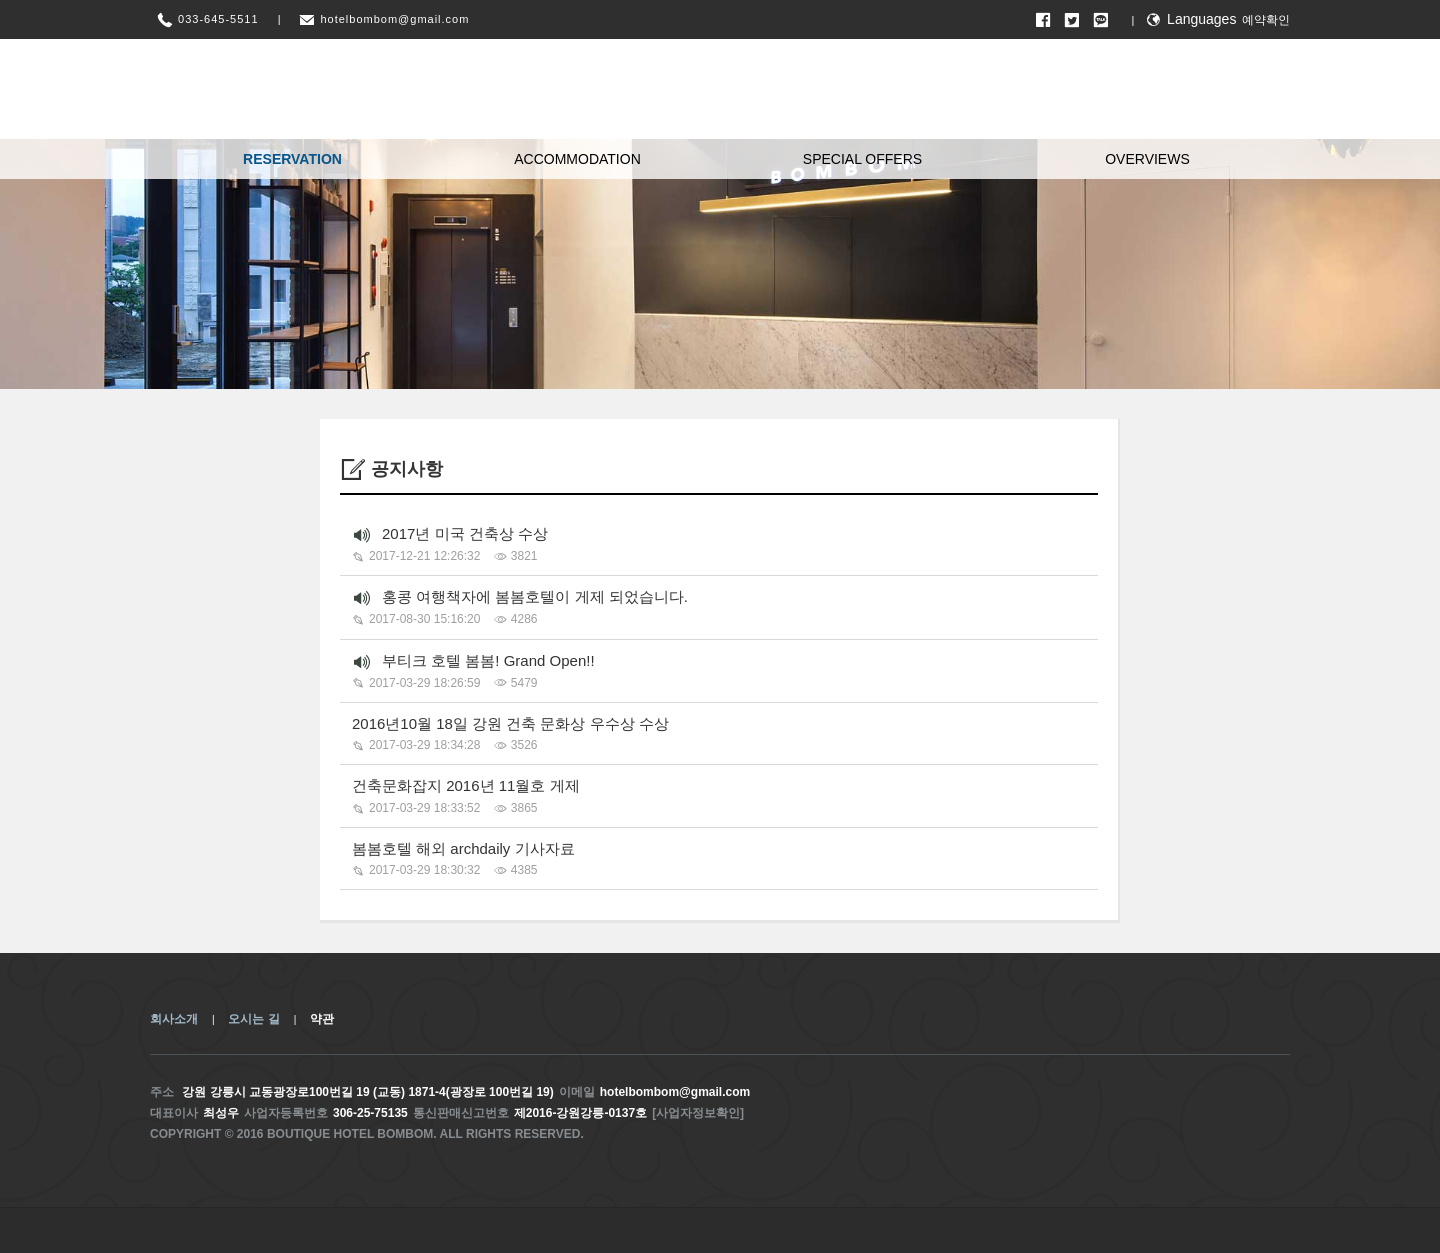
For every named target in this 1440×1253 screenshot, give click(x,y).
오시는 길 (253, 1019)
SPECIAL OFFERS (862, 159)
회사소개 (174, 1019)
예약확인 (1266, 20)
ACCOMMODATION (577, 159)
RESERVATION (292, 159)
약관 (322, 1019)
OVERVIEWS (1147, 159)
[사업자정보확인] (698, 1113)
